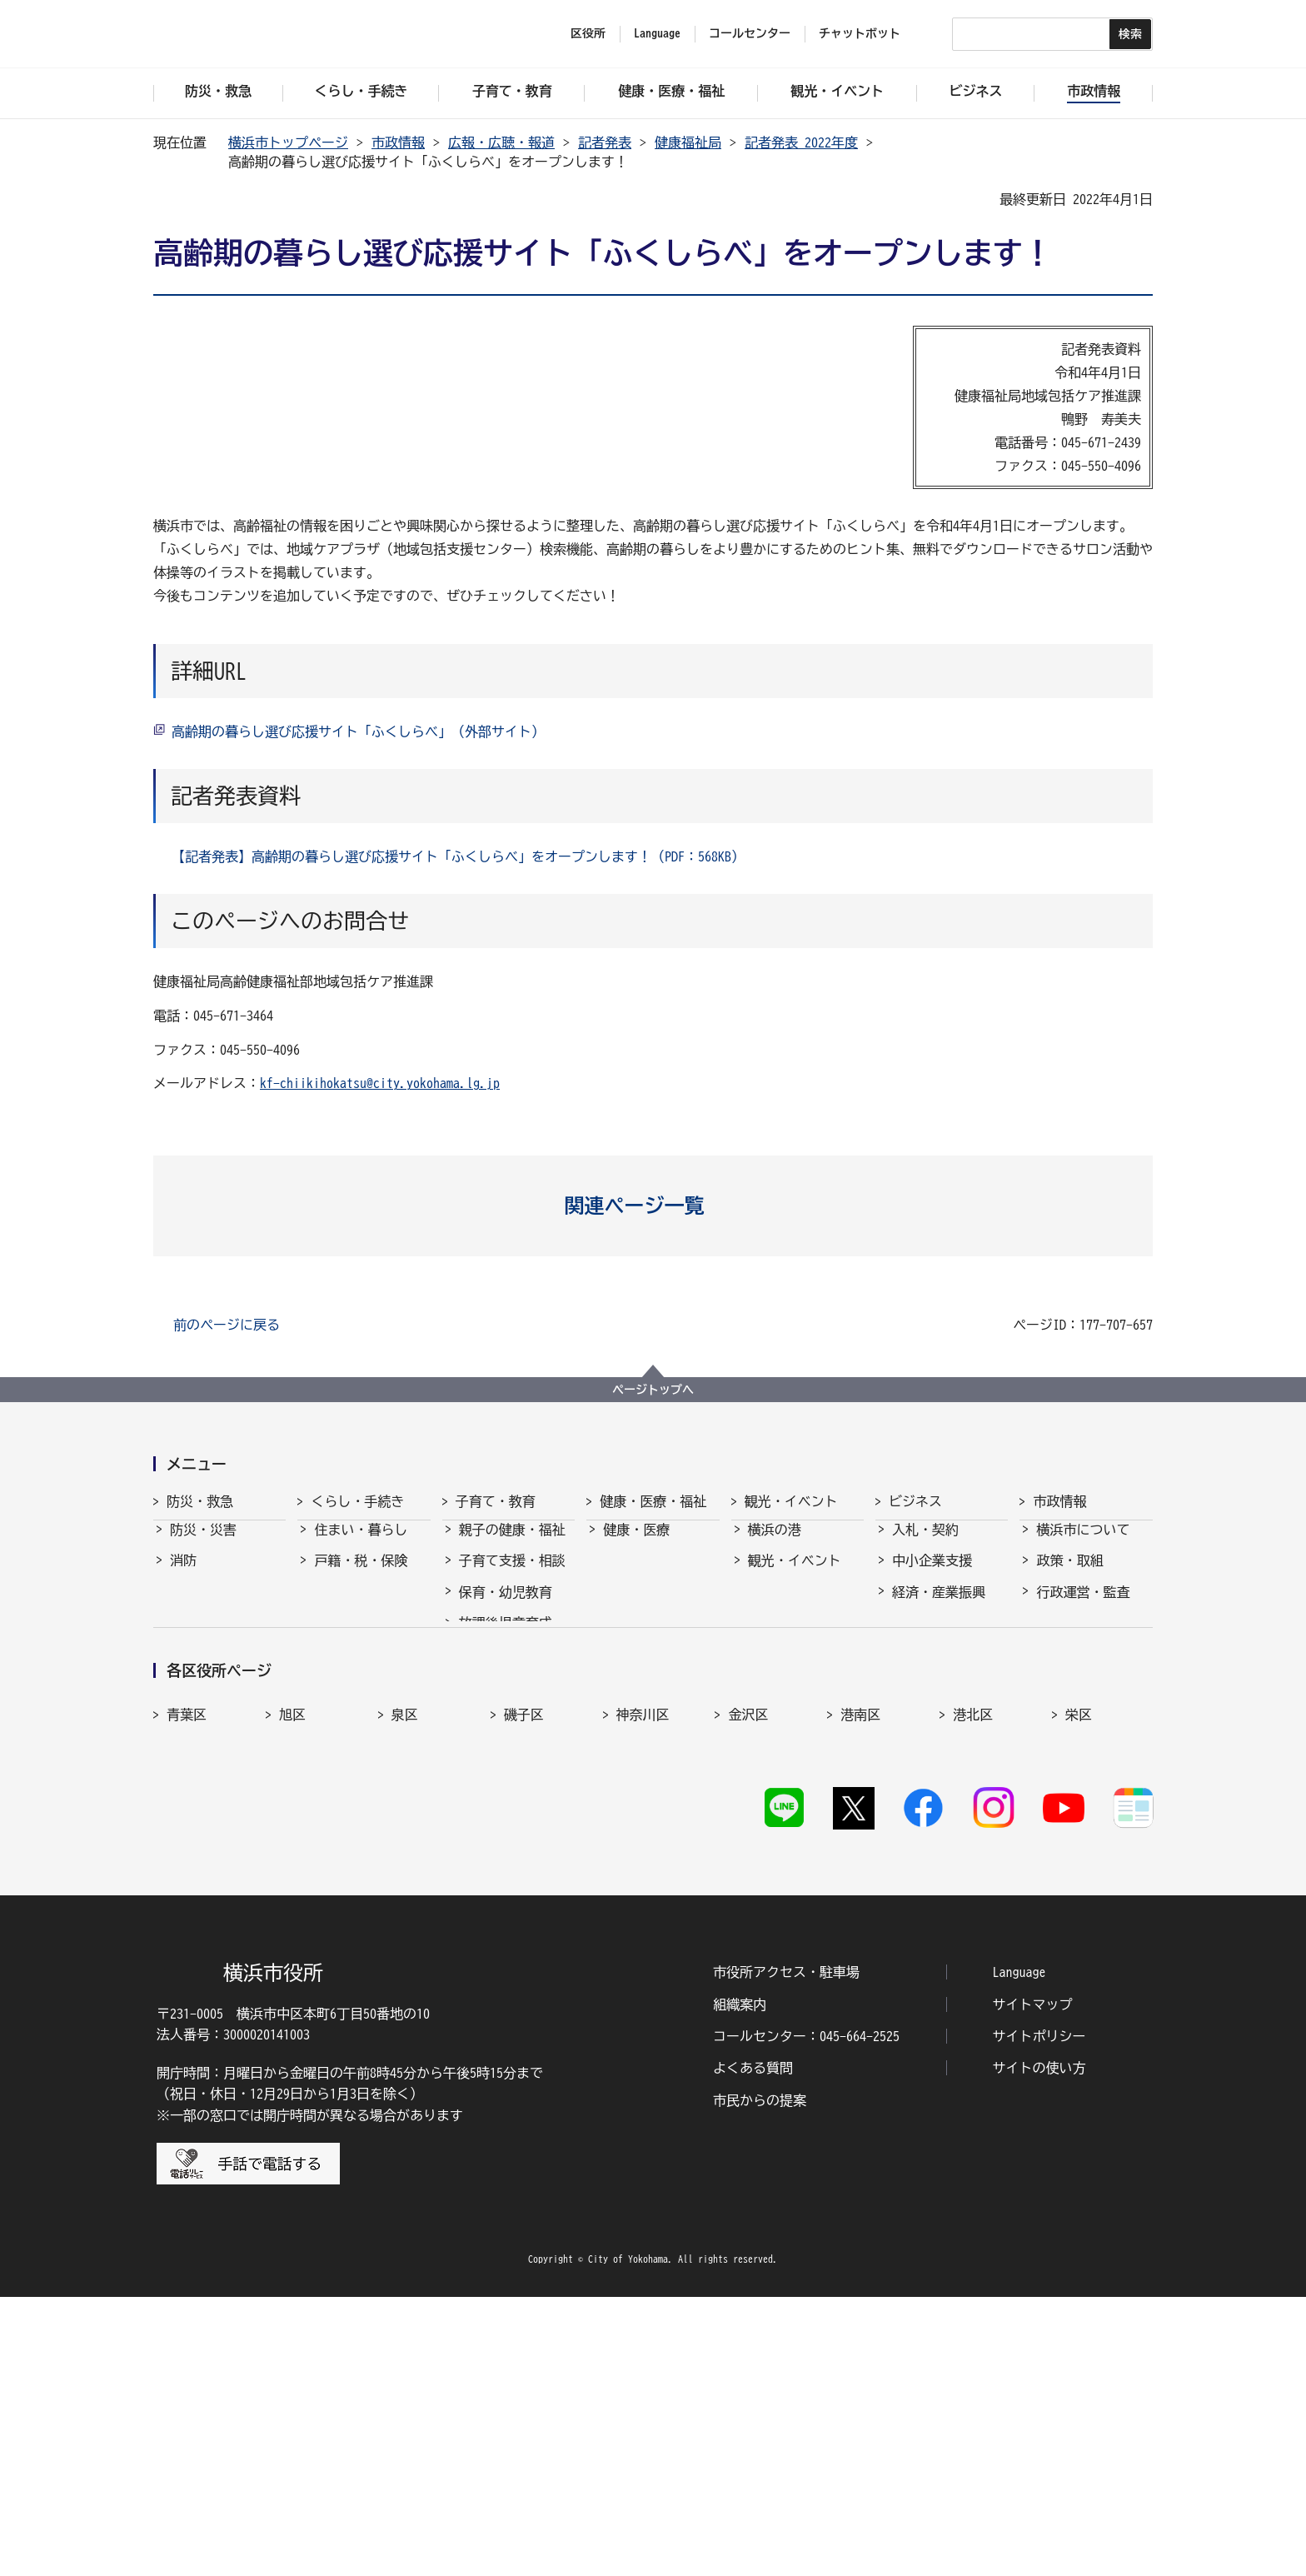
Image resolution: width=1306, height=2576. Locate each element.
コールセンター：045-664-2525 (806, 2316)
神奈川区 (643, 1957)
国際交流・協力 (938, 1700)
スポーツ (774, 1638)
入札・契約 (925, 1544)
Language (1019, 2252)
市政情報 (398, 142)
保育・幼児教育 (505, 1607)
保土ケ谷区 (873, 1994)
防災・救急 (200, 1501)
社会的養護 (492, 1781)
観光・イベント (791, 1501)
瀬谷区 (187, 1994)
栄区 (1078, 1957)
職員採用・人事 (1082, 1638)
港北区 (973, 1957)
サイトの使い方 (1039, 2347)
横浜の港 (774, 1544)
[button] (653, 1206)
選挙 (1049, 1731)
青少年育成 (492, 1700)
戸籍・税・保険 (360, 1575)
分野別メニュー (938, 1731)
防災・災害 (203, 1544)
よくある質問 (753, 2347)
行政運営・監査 (1082, 1607)
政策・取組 (1069, 1575)
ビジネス (915, 1501)
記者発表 (604, 142)
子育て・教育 (496, 1501)
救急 (183, 1607)
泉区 (404, 1957)
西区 (741, 1994)
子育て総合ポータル (512, 1822)
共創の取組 (925, 1669)
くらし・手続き (357, 1501)
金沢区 (748, 1957)
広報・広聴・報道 (501, 142)
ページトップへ (653, 1389)
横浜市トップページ (288, 142)
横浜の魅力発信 (794, 1669)
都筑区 (299, 1994)
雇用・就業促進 (938, 1638)
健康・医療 (636, 1544)
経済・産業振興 (938, 1607)
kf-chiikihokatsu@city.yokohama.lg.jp (380, 1083)
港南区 (860, 1957)
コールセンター (749, 33)
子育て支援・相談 (512, 1575)
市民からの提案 (759, 2379)
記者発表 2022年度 (801, 142)
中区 (629, 1994)
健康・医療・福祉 (653, 1501)
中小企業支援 (932, 1575)
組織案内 (739, 2283)
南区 (1078, 1994)
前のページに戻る (226, 1324)
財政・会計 (1069, 1669)
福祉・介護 (636, 1575)
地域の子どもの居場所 (512, 1740)
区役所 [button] (588, 33)
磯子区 (524, 1957)
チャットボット (859, 33)
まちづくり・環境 (367, 1638)
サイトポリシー (1039, 2316)
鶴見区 (411, 1994)
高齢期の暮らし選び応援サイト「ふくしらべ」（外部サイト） (358, 731)
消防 (183, 1575)
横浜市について (1082, 1544)
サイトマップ (1033, 2283)
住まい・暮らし (360, 1544)
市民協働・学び (360, 1607)
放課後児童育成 (505, 1638)
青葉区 (187, 1957)
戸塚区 (524, 1994)
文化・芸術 (781, 1607)
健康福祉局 (688, 142)
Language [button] (657, 33)
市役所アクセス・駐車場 (786, 2252)
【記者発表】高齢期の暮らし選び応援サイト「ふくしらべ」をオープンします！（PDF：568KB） (458, 856)
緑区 (966, 1994)
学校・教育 (492, 1669)
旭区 (292, 1957)
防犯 (183, 1638)
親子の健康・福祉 (512, 1544)
